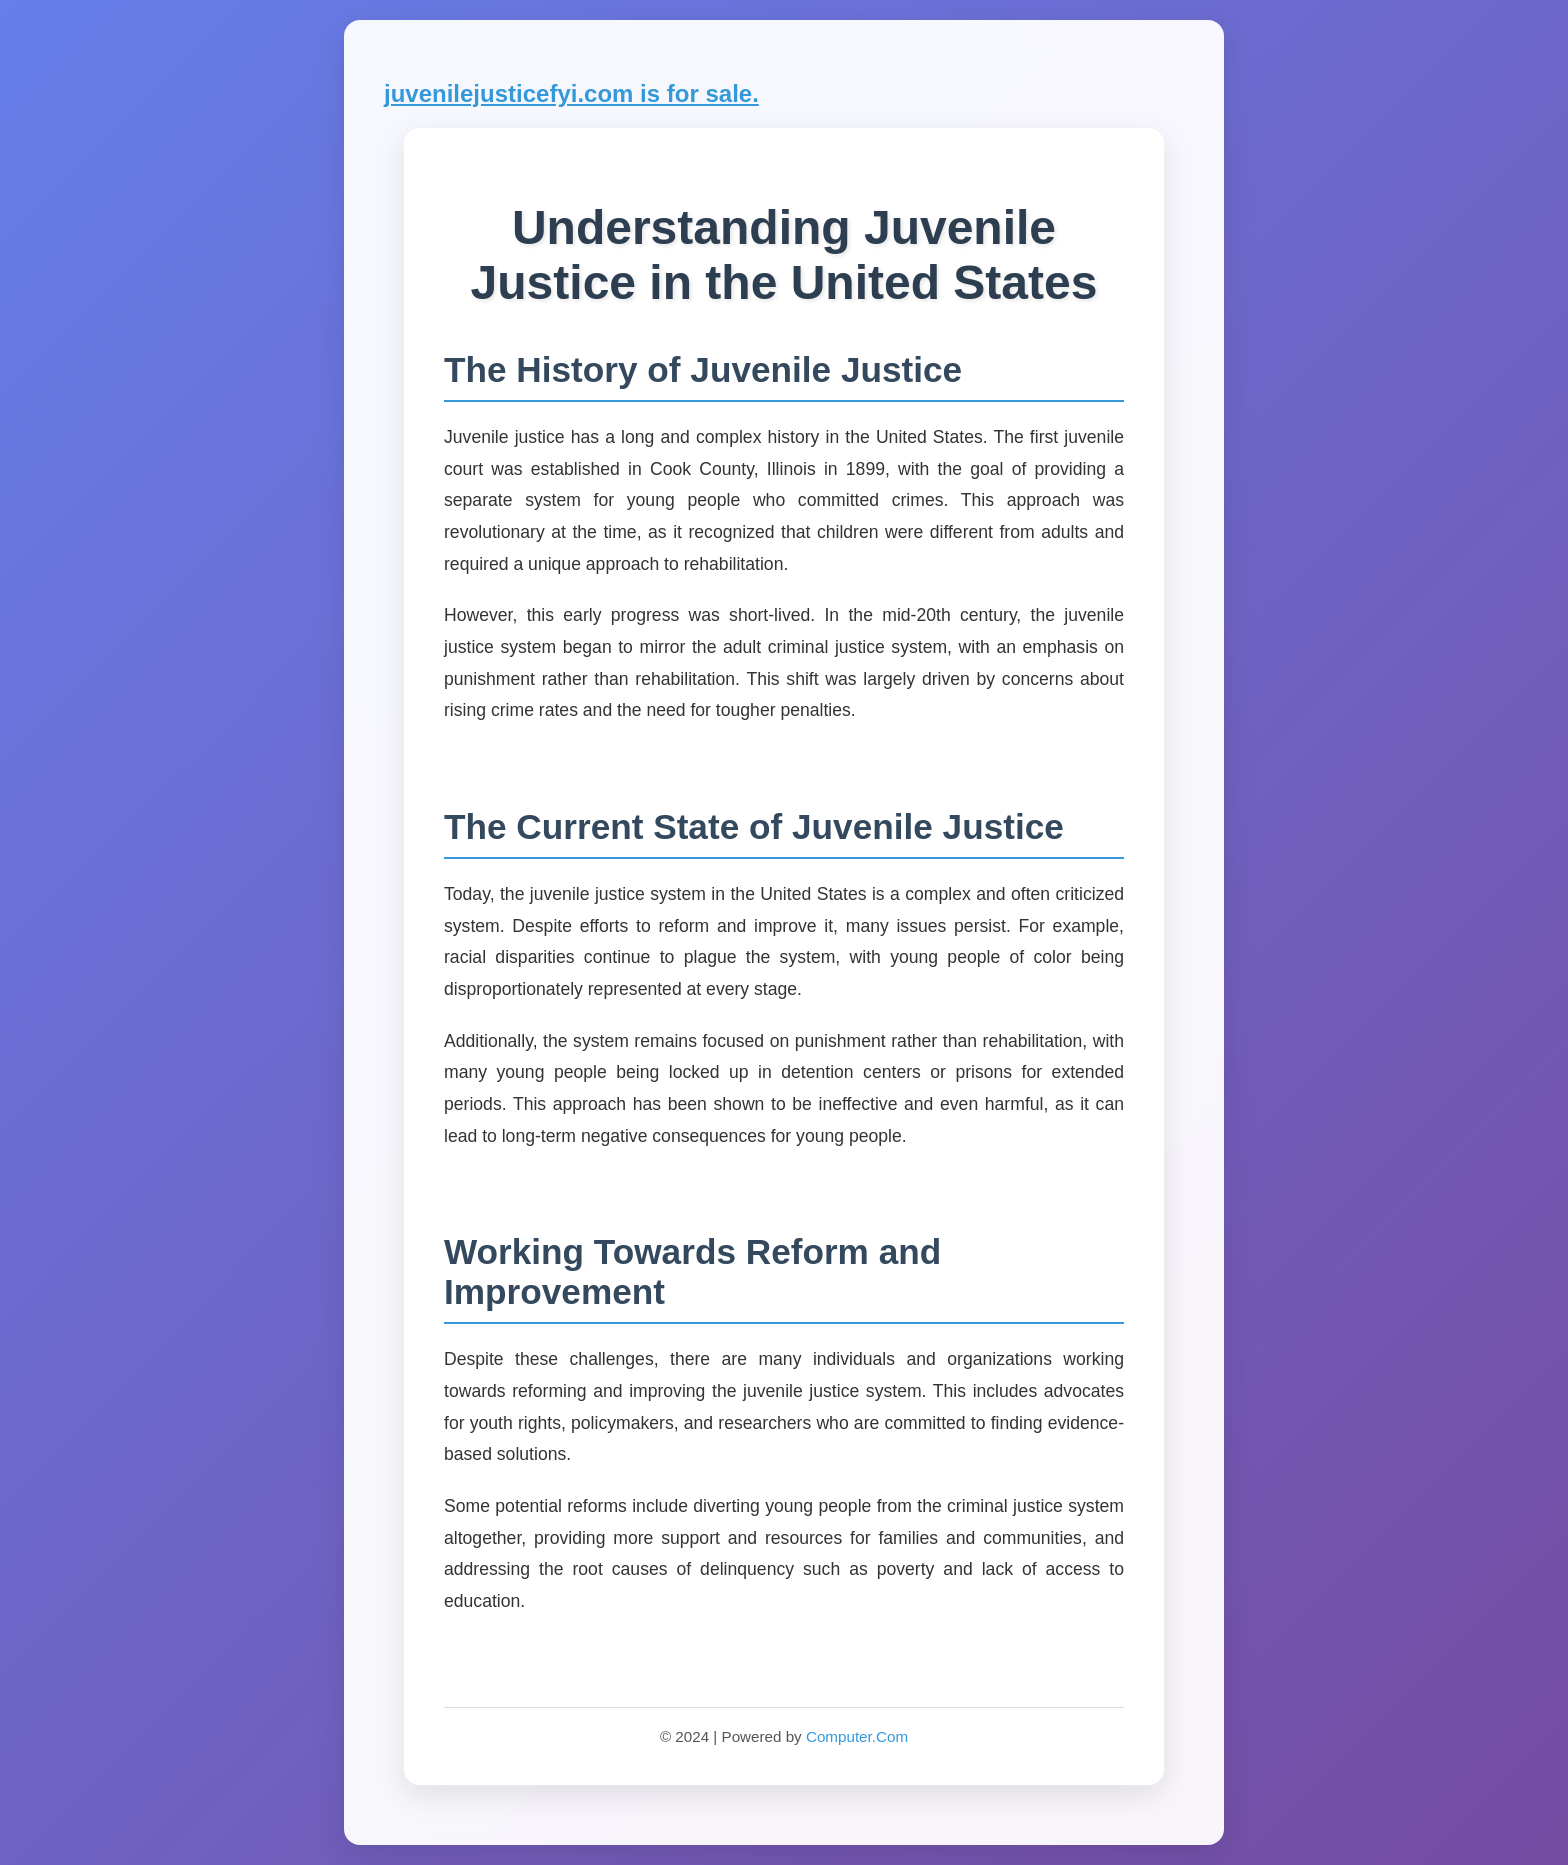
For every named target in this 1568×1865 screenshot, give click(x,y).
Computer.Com (857, 1736)
